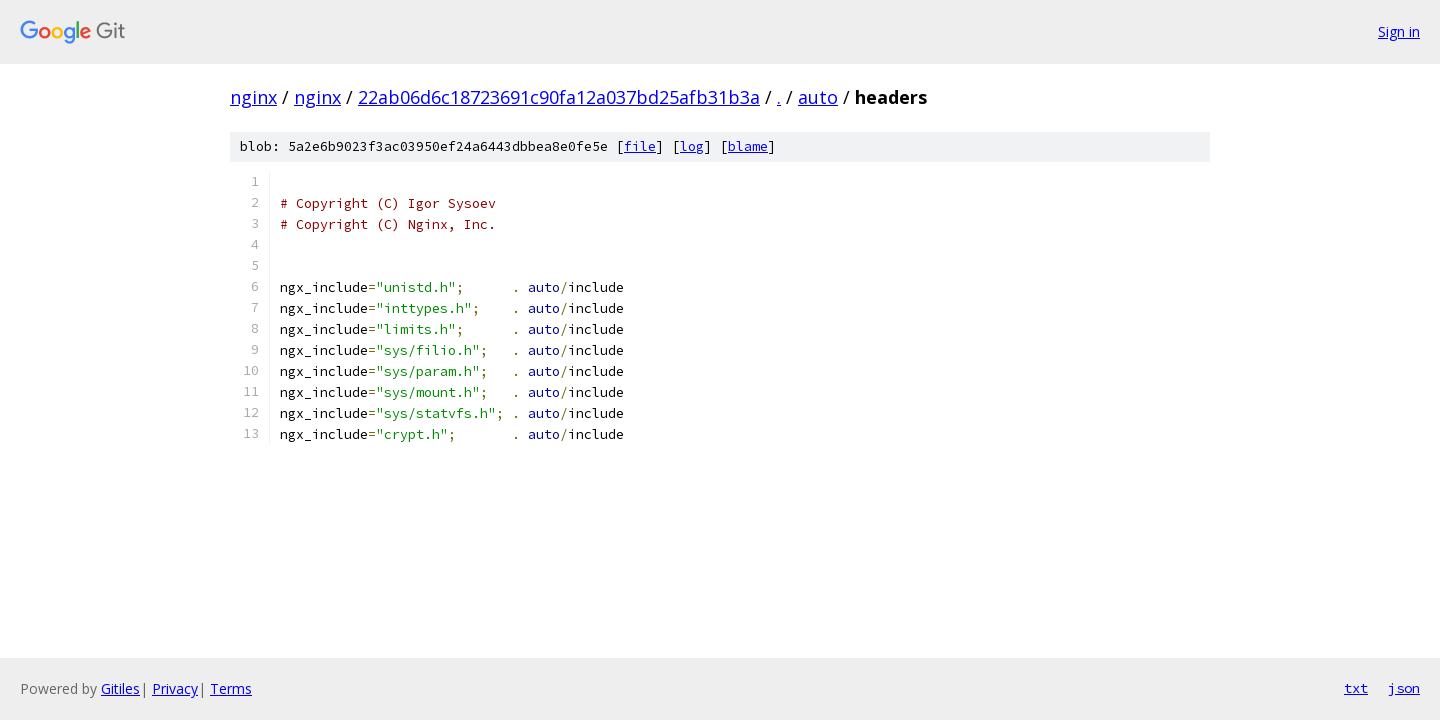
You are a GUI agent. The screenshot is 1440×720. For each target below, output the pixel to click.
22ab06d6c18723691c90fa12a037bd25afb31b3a (559, 97)
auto (818, 97)
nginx (253, 97)
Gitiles (120, 688)
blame (748, 146)
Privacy (175, 688)
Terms (231, 688)
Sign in (1399, 31)
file (640, 146)
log (692, 146)
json (1404, 688)
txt (1356, 688)
